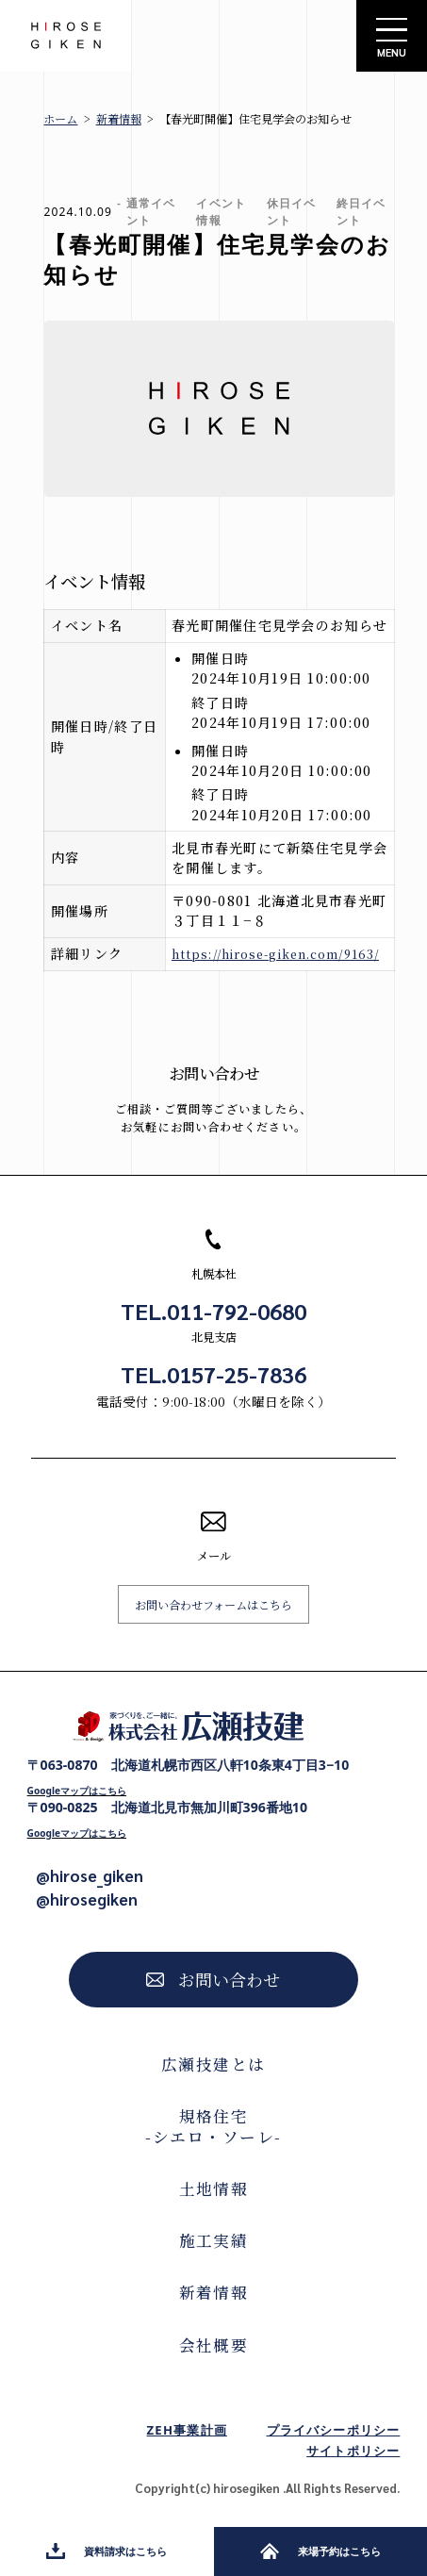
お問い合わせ (213, 1979)
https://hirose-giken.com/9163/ (275, 954)
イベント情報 (220, 211)
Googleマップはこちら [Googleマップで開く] (76, 1790)
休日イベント (291, 211)
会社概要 (214, 2345)
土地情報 (214, 2188)
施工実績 (214, 2240)
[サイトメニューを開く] (392, 36)
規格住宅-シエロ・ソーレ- (213, 2126)
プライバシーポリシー (334, 2429)
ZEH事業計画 (187, 2429)
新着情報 (118, 118)
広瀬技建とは (213, 2064)
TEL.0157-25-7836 (213, 1374)
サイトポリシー (353, 2450)
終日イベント (361, 211)
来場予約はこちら (320, 2551)
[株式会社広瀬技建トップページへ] (188, 1726)
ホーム (60, 118)
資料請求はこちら (106, 2551)
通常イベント (150, 211)
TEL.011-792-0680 (213, 1311)
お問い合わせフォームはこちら (213, 1604)
